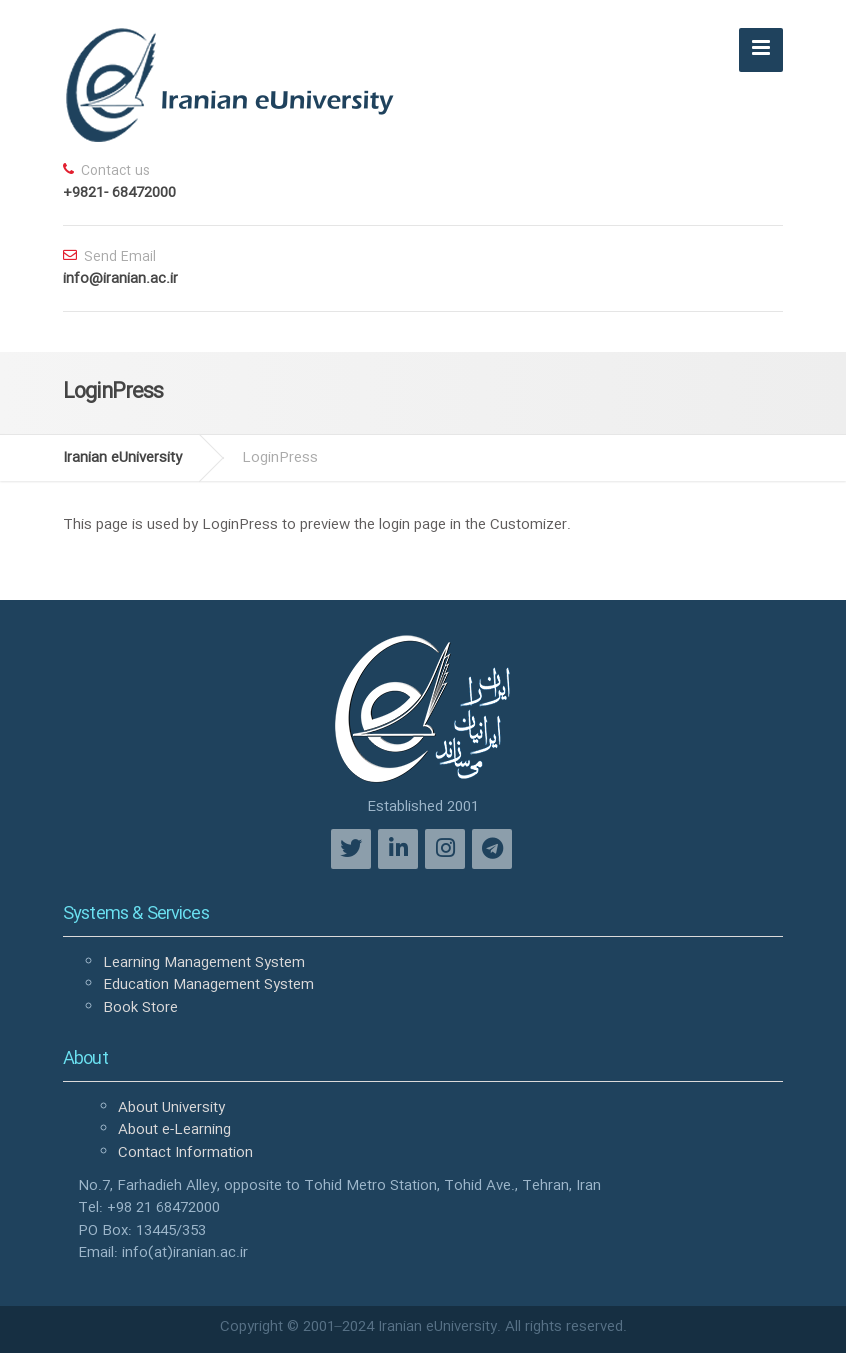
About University (171, 1108)
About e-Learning (174, 1130)
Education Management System (208, 985)
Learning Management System (204, 963)
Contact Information (185, 1153)
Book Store (140, 1008)
